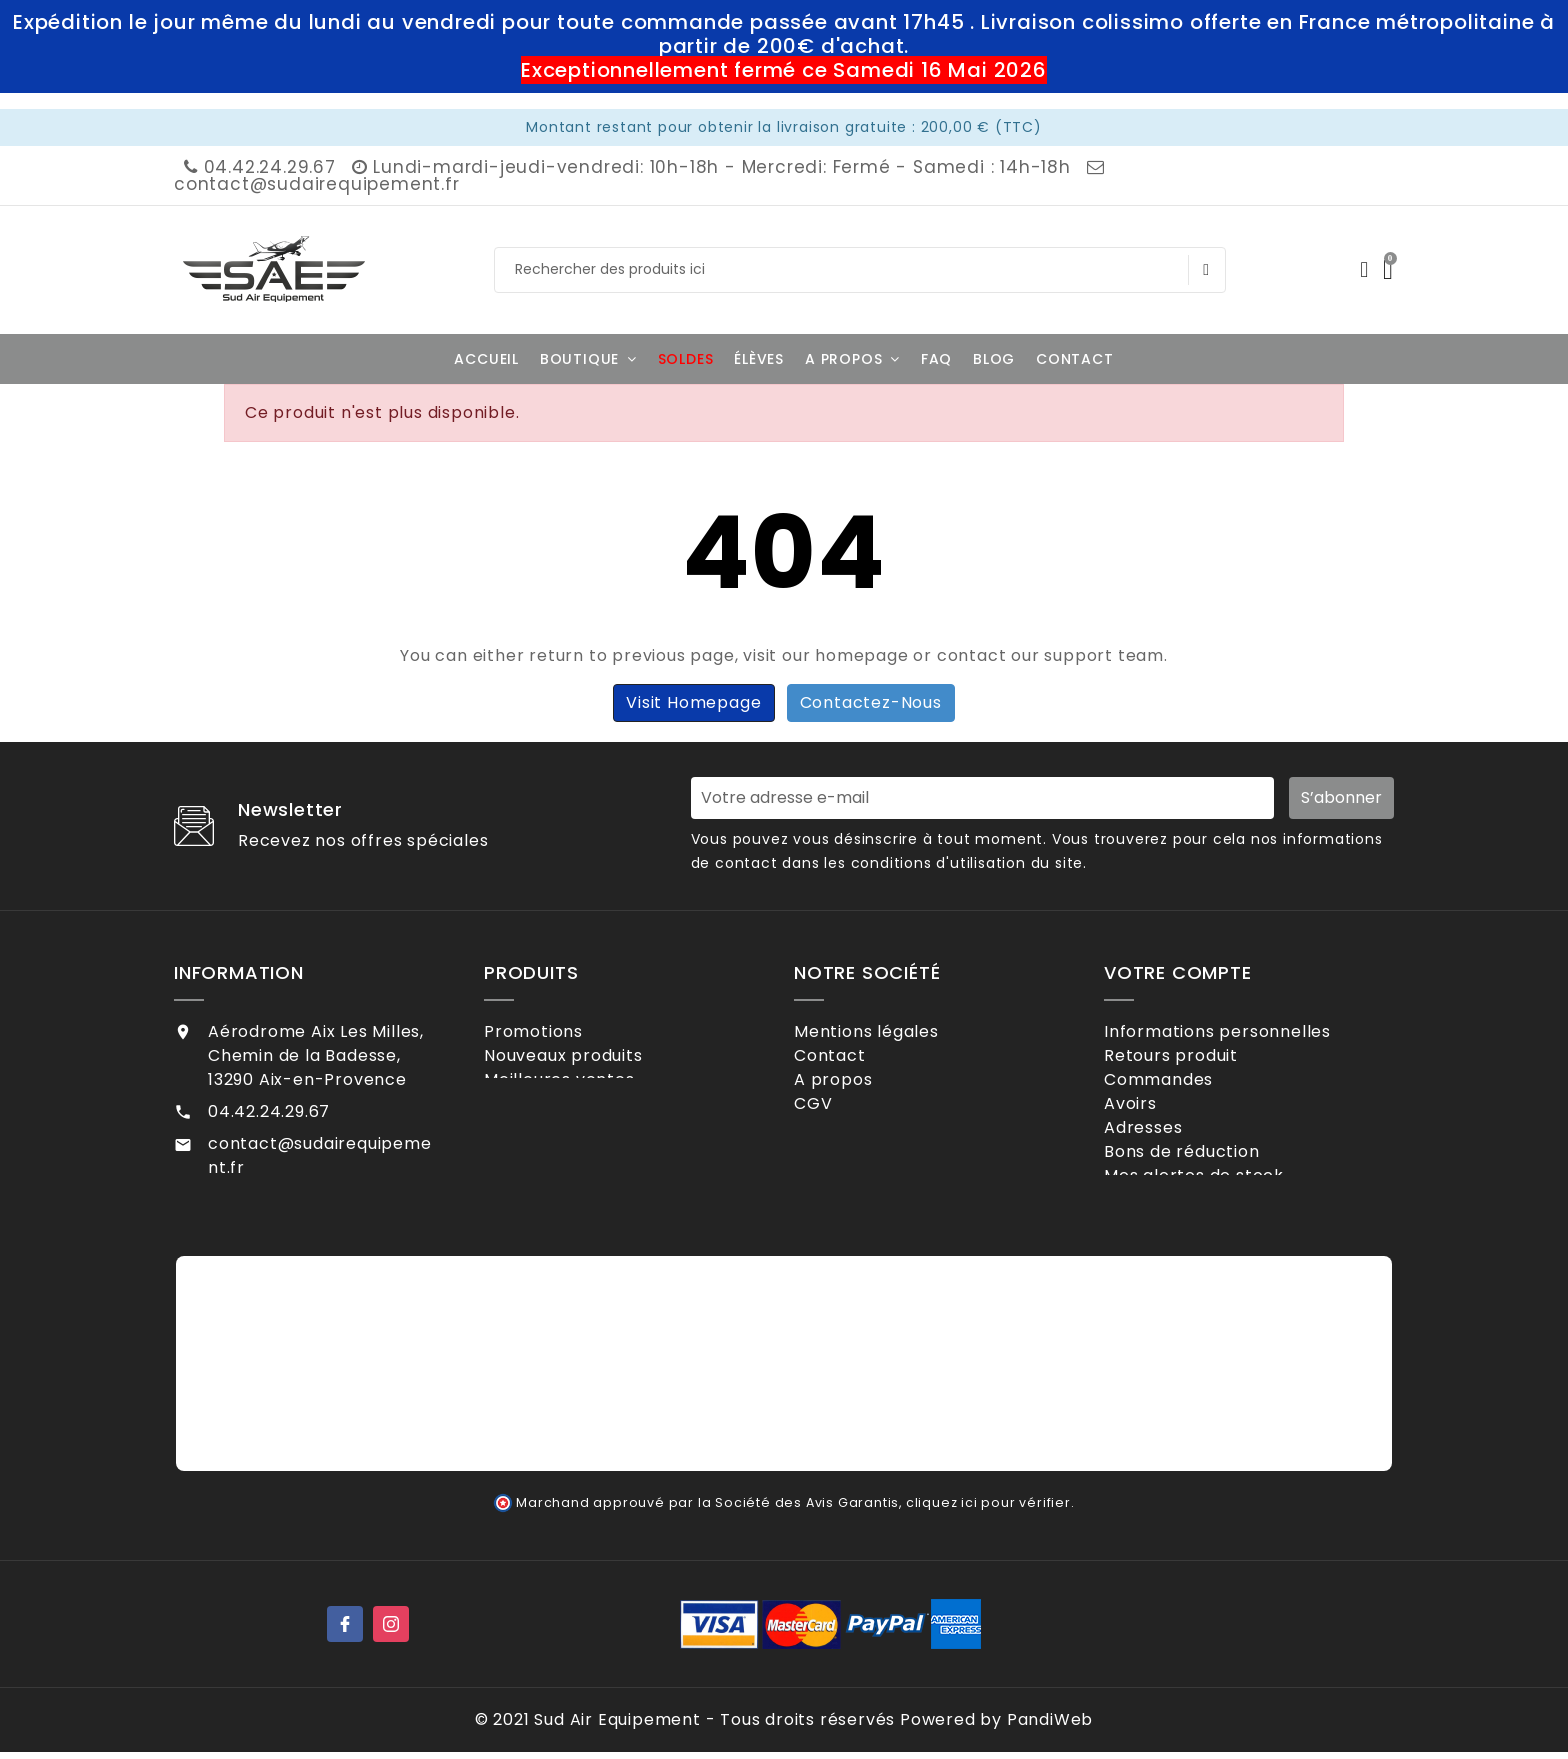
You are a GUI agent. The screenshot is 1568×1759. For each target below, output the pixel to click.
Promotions (560, 1031)
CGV (839, 1129)
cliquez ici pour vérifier (988, 1509)
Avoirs (1157, 1129)
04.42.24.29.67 (258, 167)
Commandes (1185, 1096)
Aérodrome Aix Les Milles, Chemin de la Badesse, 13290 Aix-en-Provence (316, 1055)
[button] (588, 359)
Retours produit (1197, 1063)
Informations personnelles (1244, 1031)
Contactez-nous (871, 702)
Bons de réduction (1208, 1194)
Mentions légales (893, 1031)
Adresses (1169, 1161)
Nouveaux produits (589, 1063)
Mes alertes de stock (1220, 1226)
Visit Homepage (693, 702)
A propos (859, 1096)
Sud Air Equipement (617, 1726)
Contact (856, 1063)
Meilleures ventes (585, 1096)
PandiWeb (1050, 1726)
